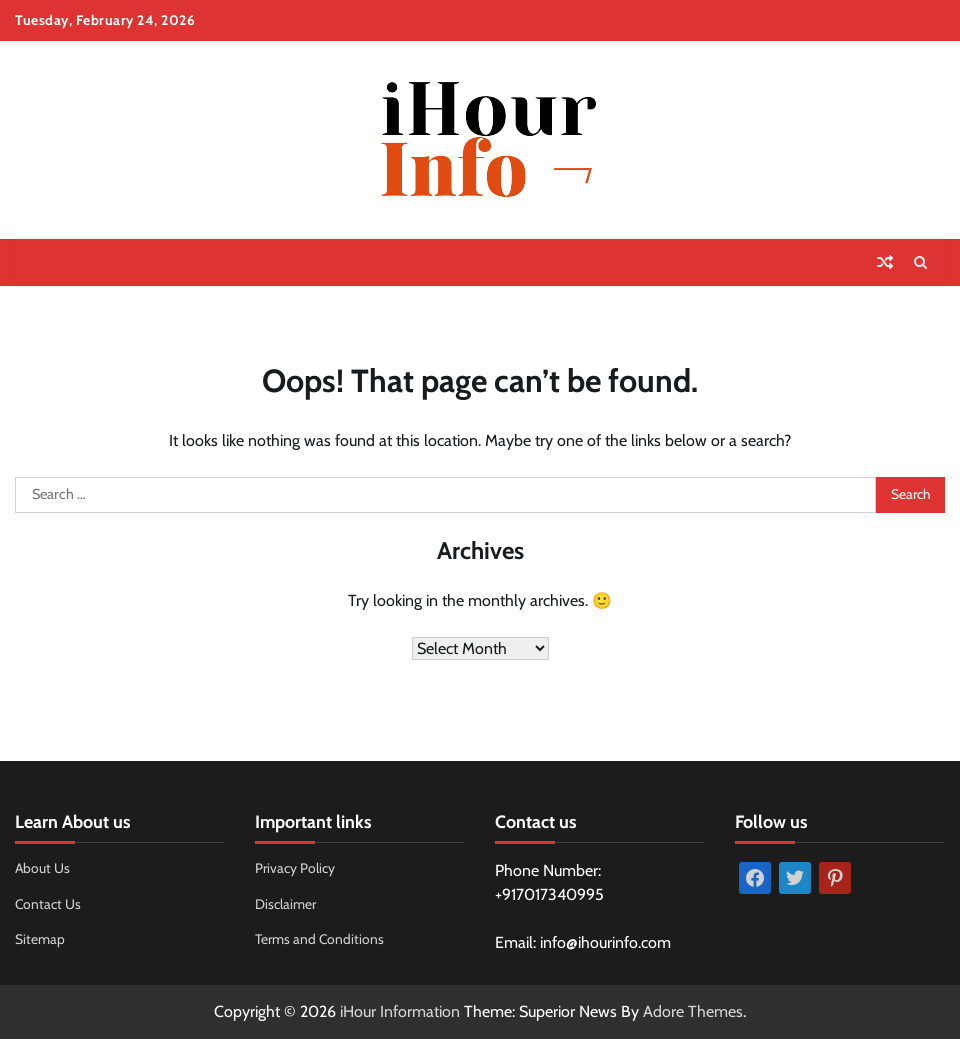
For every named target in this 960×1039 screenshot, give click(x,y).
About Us (42, 868)
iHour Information (400, 1011)
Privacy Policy (295, 868)
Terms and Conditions (319, 939)
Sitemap (40, 939)
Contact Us (48, 904)
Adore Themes (693, 1011)
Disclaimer (285, 904)
